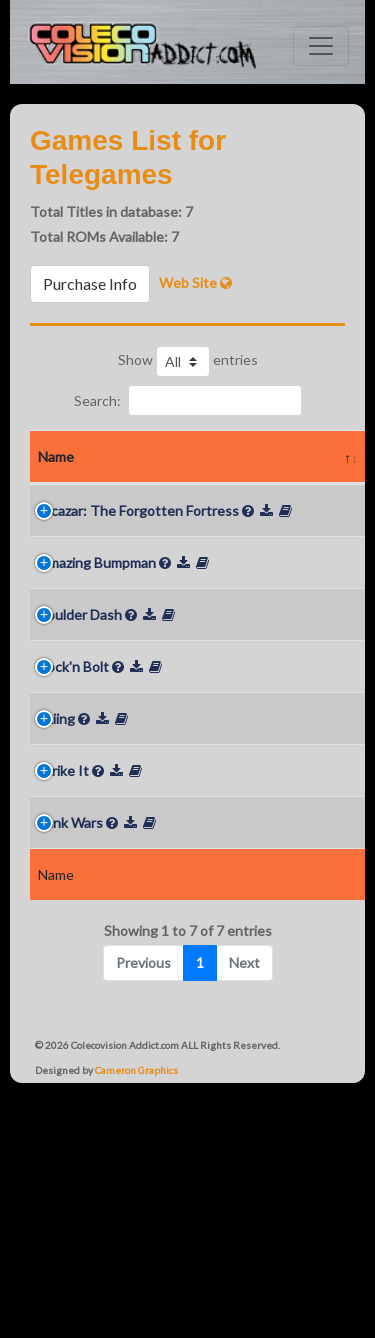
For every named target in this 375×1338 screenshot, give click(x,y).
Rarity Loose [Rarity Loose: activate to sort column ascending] (250, 469)
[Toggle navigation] (321, 46)
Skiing (56, 893)
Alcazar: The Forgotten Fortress (77, 560)
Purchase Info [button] (90, 283)
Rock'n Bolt (73, 816)
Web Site (195, 282)
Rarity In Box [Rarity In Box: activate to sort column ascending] (329, 469)
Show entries (188, 361)
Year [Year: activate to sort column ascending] (182, 481)
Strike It (63, 945)
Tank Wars (70, 997)
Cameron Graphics (136, 1295)
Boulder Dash (80, 739)
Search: (188, 400)
